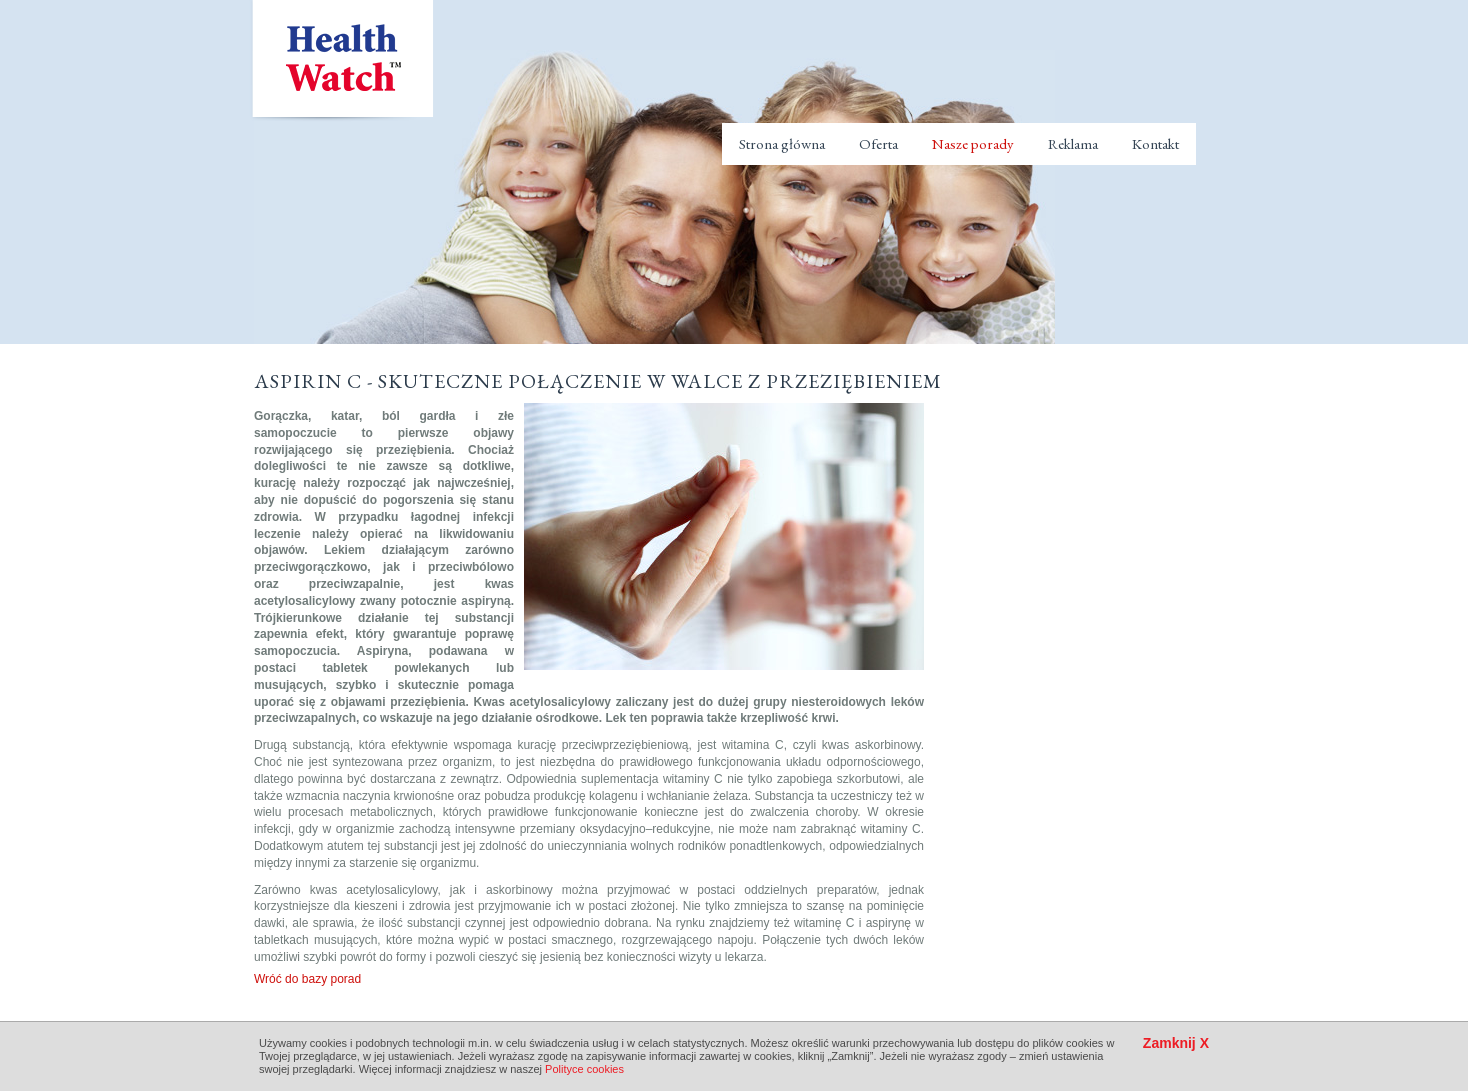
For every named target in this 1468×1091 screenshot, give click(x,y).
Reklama (1073, 143)
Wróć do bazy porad (307, 979)
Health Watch (341, 61)
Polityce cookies (584, 1069)
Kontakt (1155, 143)
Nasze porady (973, 143)
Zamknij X (1176, 1043)
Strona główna (782, 143)
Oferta (878, 143)
